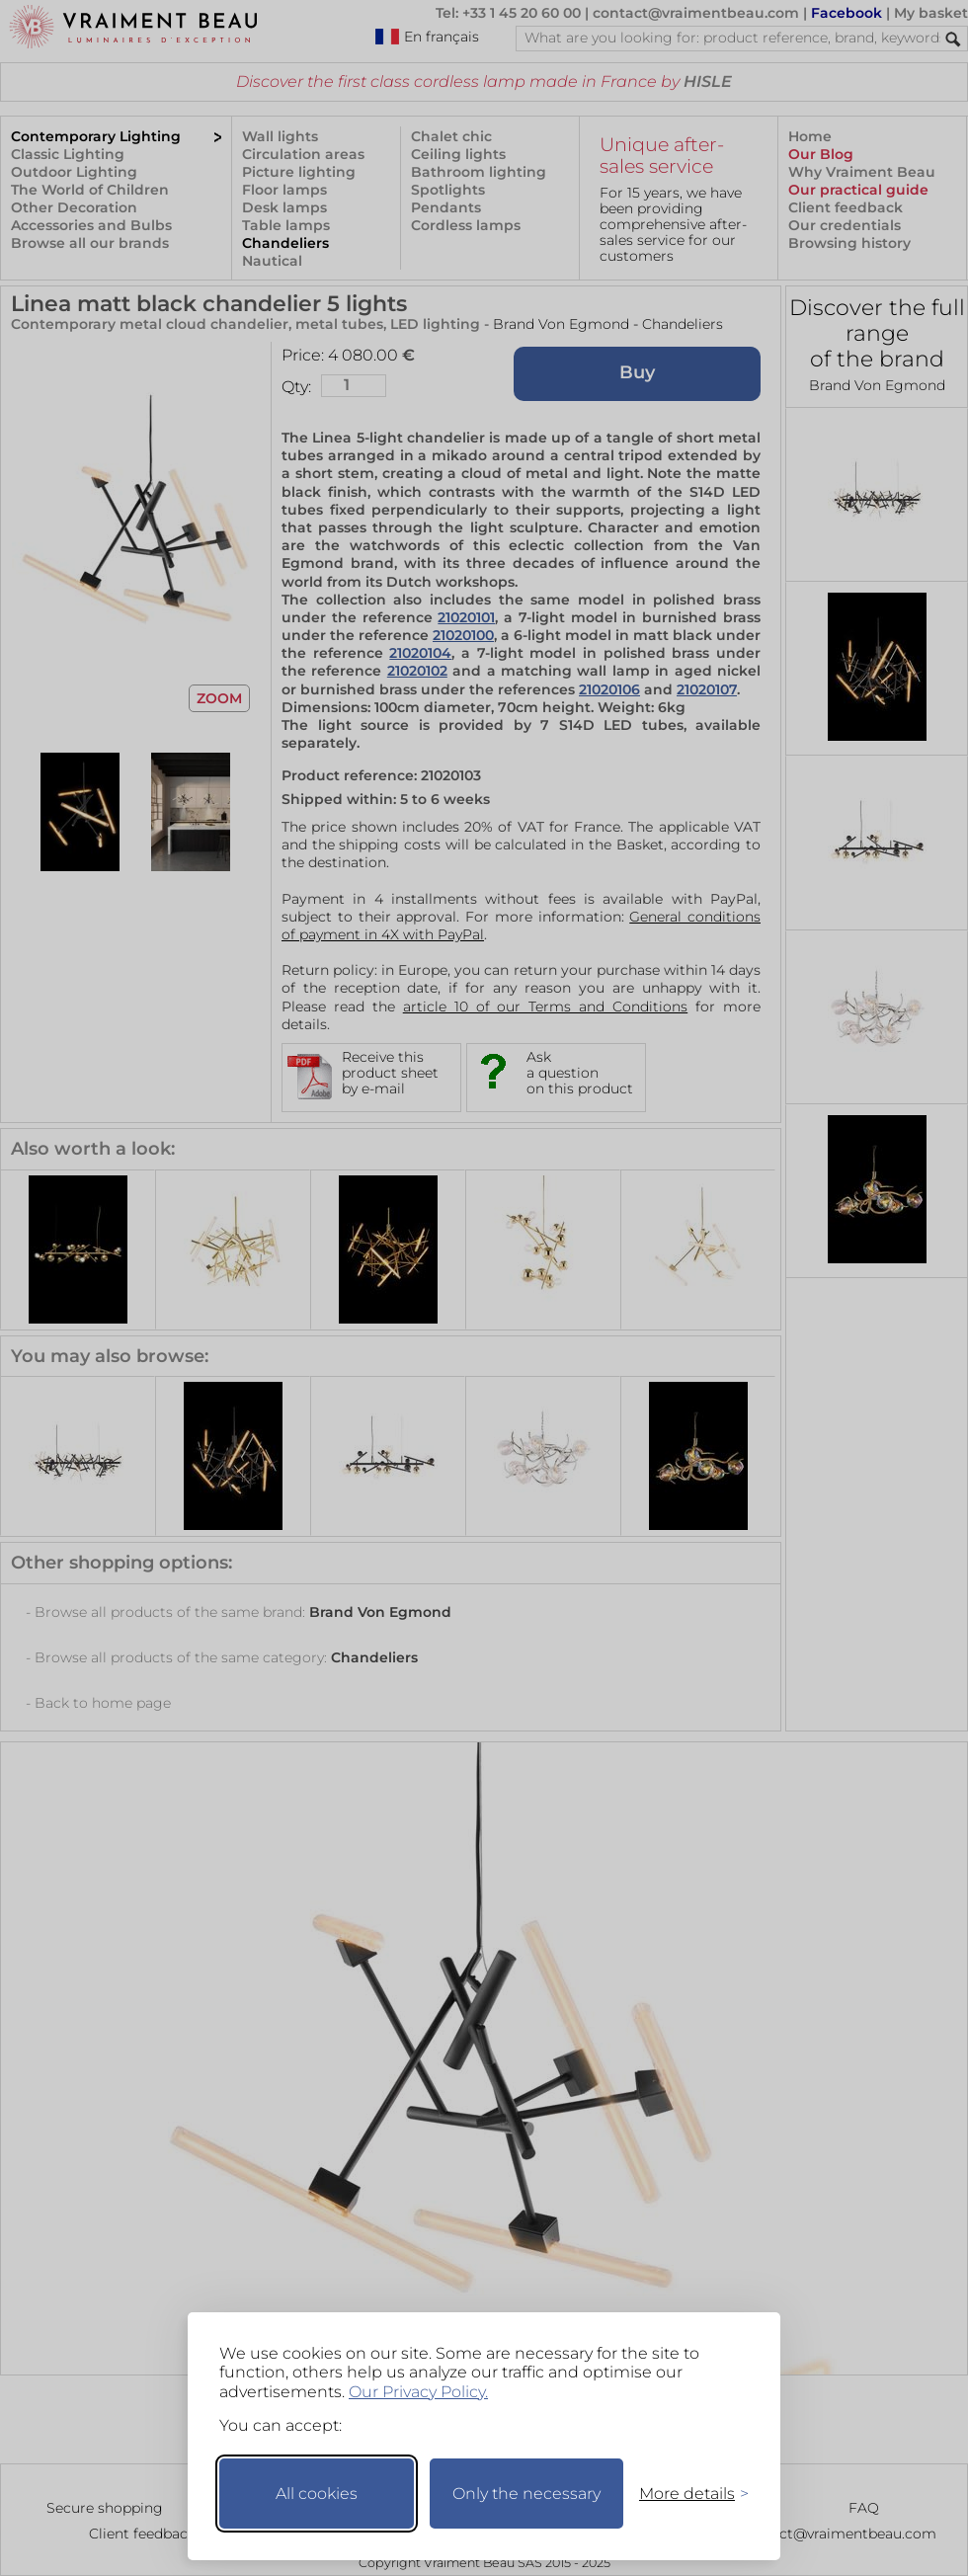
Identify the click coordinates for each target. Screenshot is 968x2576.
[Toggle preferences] (685, 2493)
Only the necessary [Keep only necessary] (526, 2493)
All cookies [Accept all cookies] (317, 2493)
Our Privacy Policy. (418, 2391)
